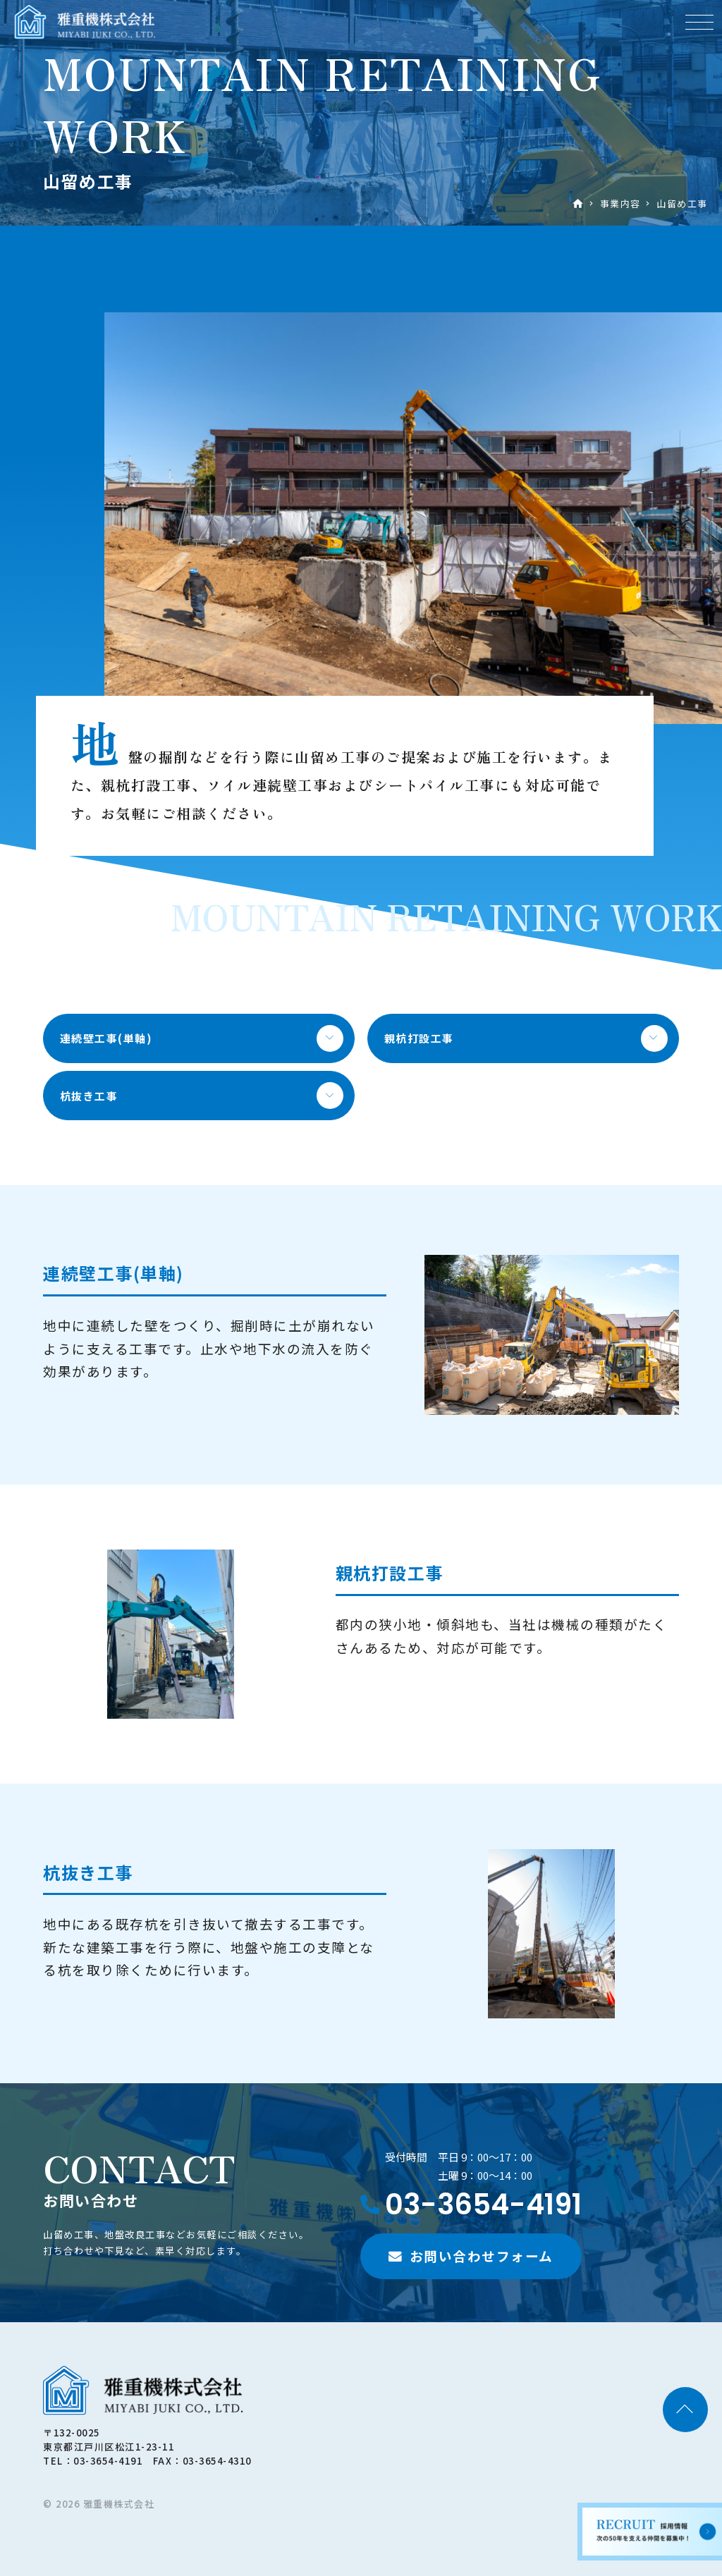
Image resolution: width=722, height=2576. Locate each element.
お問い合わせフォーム (481, 2255)
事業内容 (620, 203)
